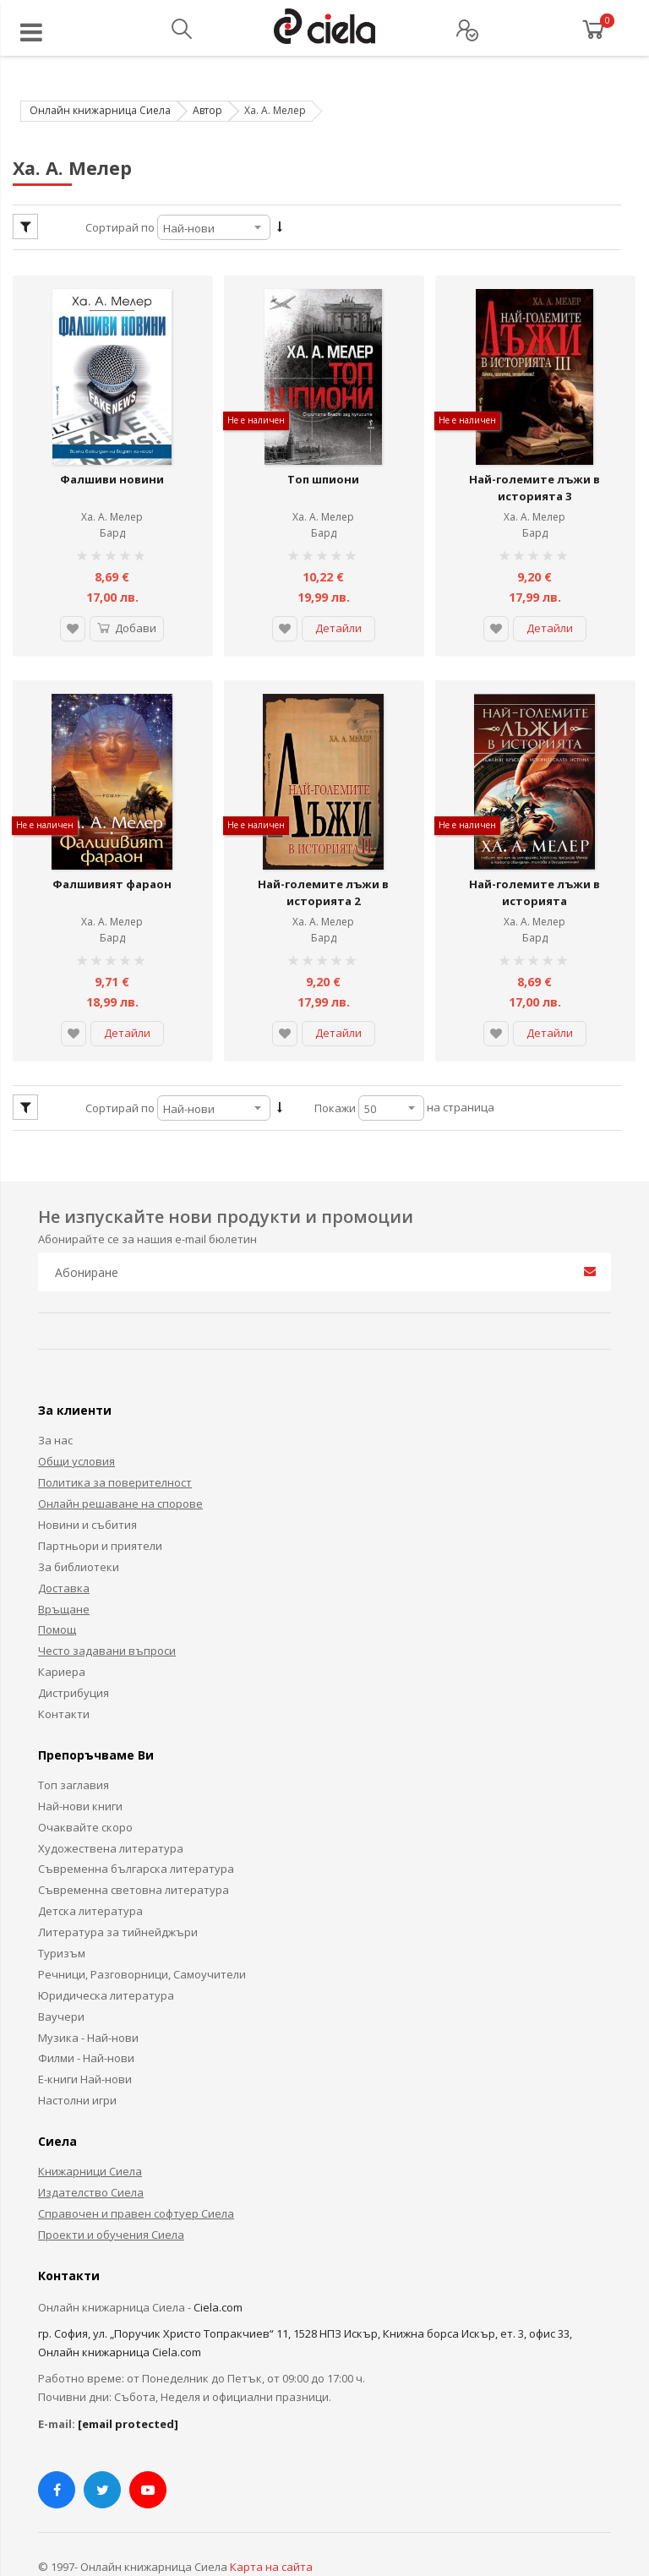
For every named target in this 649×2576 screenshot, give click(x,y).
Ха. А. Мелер (112, 495)
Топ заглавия (73, 1741)
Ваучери (61, 1973)
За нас (55, 1397)
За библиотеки (78, 1523)
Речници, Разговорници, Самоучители (142, 1931)
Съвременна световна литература (133, 1847)
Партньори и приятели (100, 1502)
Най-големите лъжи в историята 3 (534, 466)
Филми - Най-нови (86, 2015)
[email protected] (128, 2380)
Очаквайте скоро (85, 1784)
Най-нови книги (80, 1763)
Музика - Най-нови (88, 1994)
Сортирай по (120, 227)
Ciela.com (218, 2264)
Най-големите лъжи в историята (534, 850)
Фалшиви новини (112, 458)
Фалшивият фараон (112, 841)
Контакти (64, 1670)
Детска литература (90, 1868)
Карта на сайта (271, 2523)
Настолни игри (77, 2058)
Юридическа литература (106, 1952)
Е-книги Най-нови (85, 2036)
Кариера (61, 1629)
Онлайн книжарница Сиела (100, 110)
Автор (207, 110)
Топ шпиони (323, 458)
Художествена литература (110, 1805)
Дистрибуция (73, 1649)
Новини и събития (87, 1481)
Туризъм (61, 1910)
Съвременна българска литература (136, 1826)
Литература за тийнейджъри (118, 1889)
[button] (66, 607)
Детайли (338, 606)
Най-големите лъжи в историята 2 (323, 850)
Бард (112, 512)
